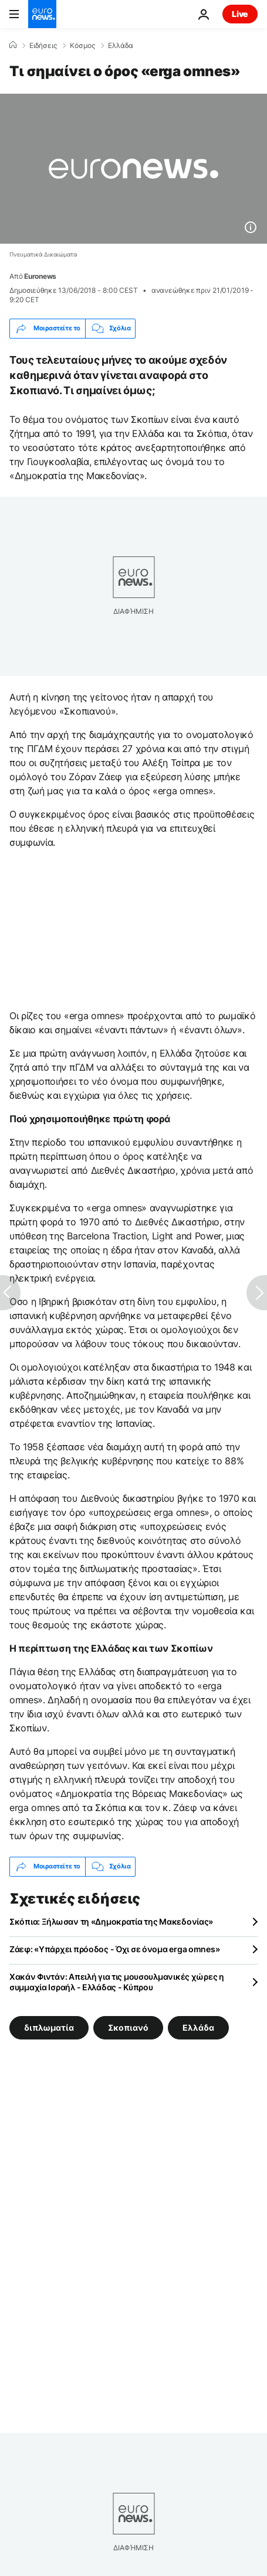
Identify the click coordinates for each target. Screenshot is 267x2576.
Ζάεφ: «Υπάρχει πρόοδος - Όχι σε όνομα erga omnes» (114, 1949)
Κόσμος (82, 45)
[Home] (12, 45)
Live (240, 14)
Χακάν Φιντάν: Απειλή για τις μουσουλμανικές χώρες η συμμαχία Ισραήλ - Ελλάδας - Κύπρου (116, 1982)
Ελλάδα (120, 45)
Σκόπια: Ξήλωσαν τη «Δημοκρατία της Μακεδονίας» (111, 1921)
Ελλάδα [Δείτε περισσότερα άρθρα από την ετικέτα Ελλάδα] (198, 2027)
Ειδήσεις (43, 45)
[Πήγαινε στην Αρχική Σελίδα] (42, 14)
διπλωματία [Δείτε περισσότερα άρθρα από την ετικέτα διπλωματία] (49, 2027)
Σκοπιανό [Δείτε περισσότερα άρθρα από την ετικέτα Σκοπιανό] (128, 2027)
